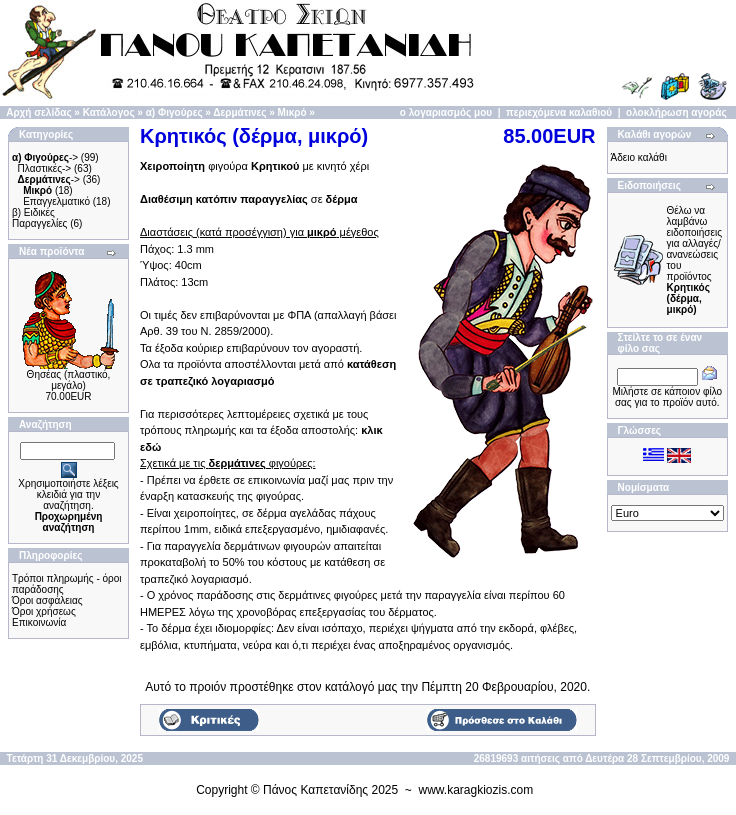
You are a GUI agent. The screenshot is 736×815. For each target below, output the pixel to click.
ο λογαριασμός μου (446, 112)
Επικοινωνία (39, 622)
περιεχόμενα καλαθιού (559, 112)
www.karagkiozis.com (476, 790)
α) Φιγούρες (174, 112)
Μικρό (292, 112)
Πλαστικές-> (45, 168)
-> (45, 157)
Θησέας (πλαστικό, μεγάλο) (69, 380)
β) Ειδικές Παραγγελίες (39, 218)
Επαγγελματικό (56, 201)
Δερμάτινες (239, 112)
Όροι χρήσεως (44, 611)
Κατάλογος (109, 112)
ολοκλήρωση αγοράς (676, 112)
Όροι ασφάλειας (47, 600)
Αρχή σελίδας (38, 112)
